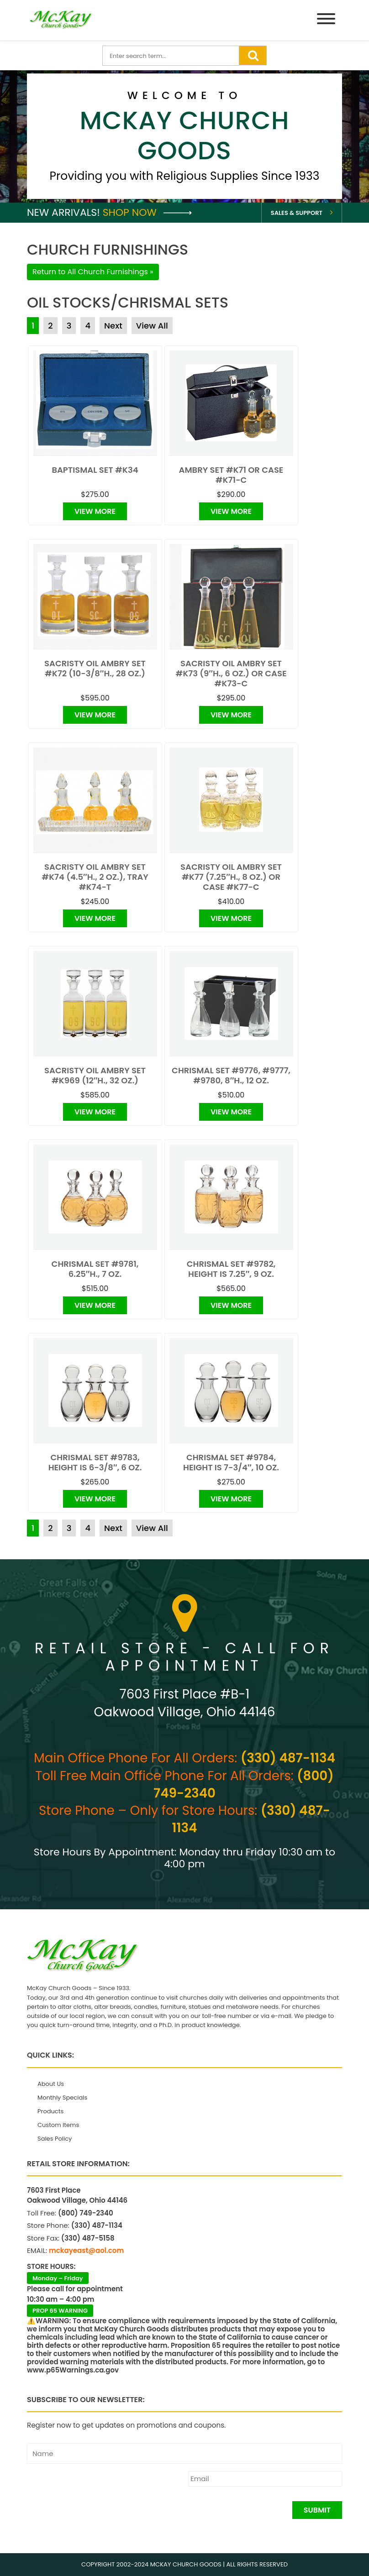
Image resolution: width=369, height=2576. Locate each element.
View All (152, 325)
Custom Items (58, 2125)
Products (50, 2111)
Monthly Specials (62, 2097)
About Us (50, 2084)
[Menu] (326, 20)
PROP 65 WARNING (60, 2310)
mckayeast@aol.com (86, 2250)
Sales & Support (296, 213)
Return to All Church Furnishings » (92, 271)
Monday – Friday (57, 2278)
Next (113, 325)
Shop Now (147, 212)
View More (95, 511)
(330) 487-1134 (288, 1758)
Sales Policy (54, 2138)
